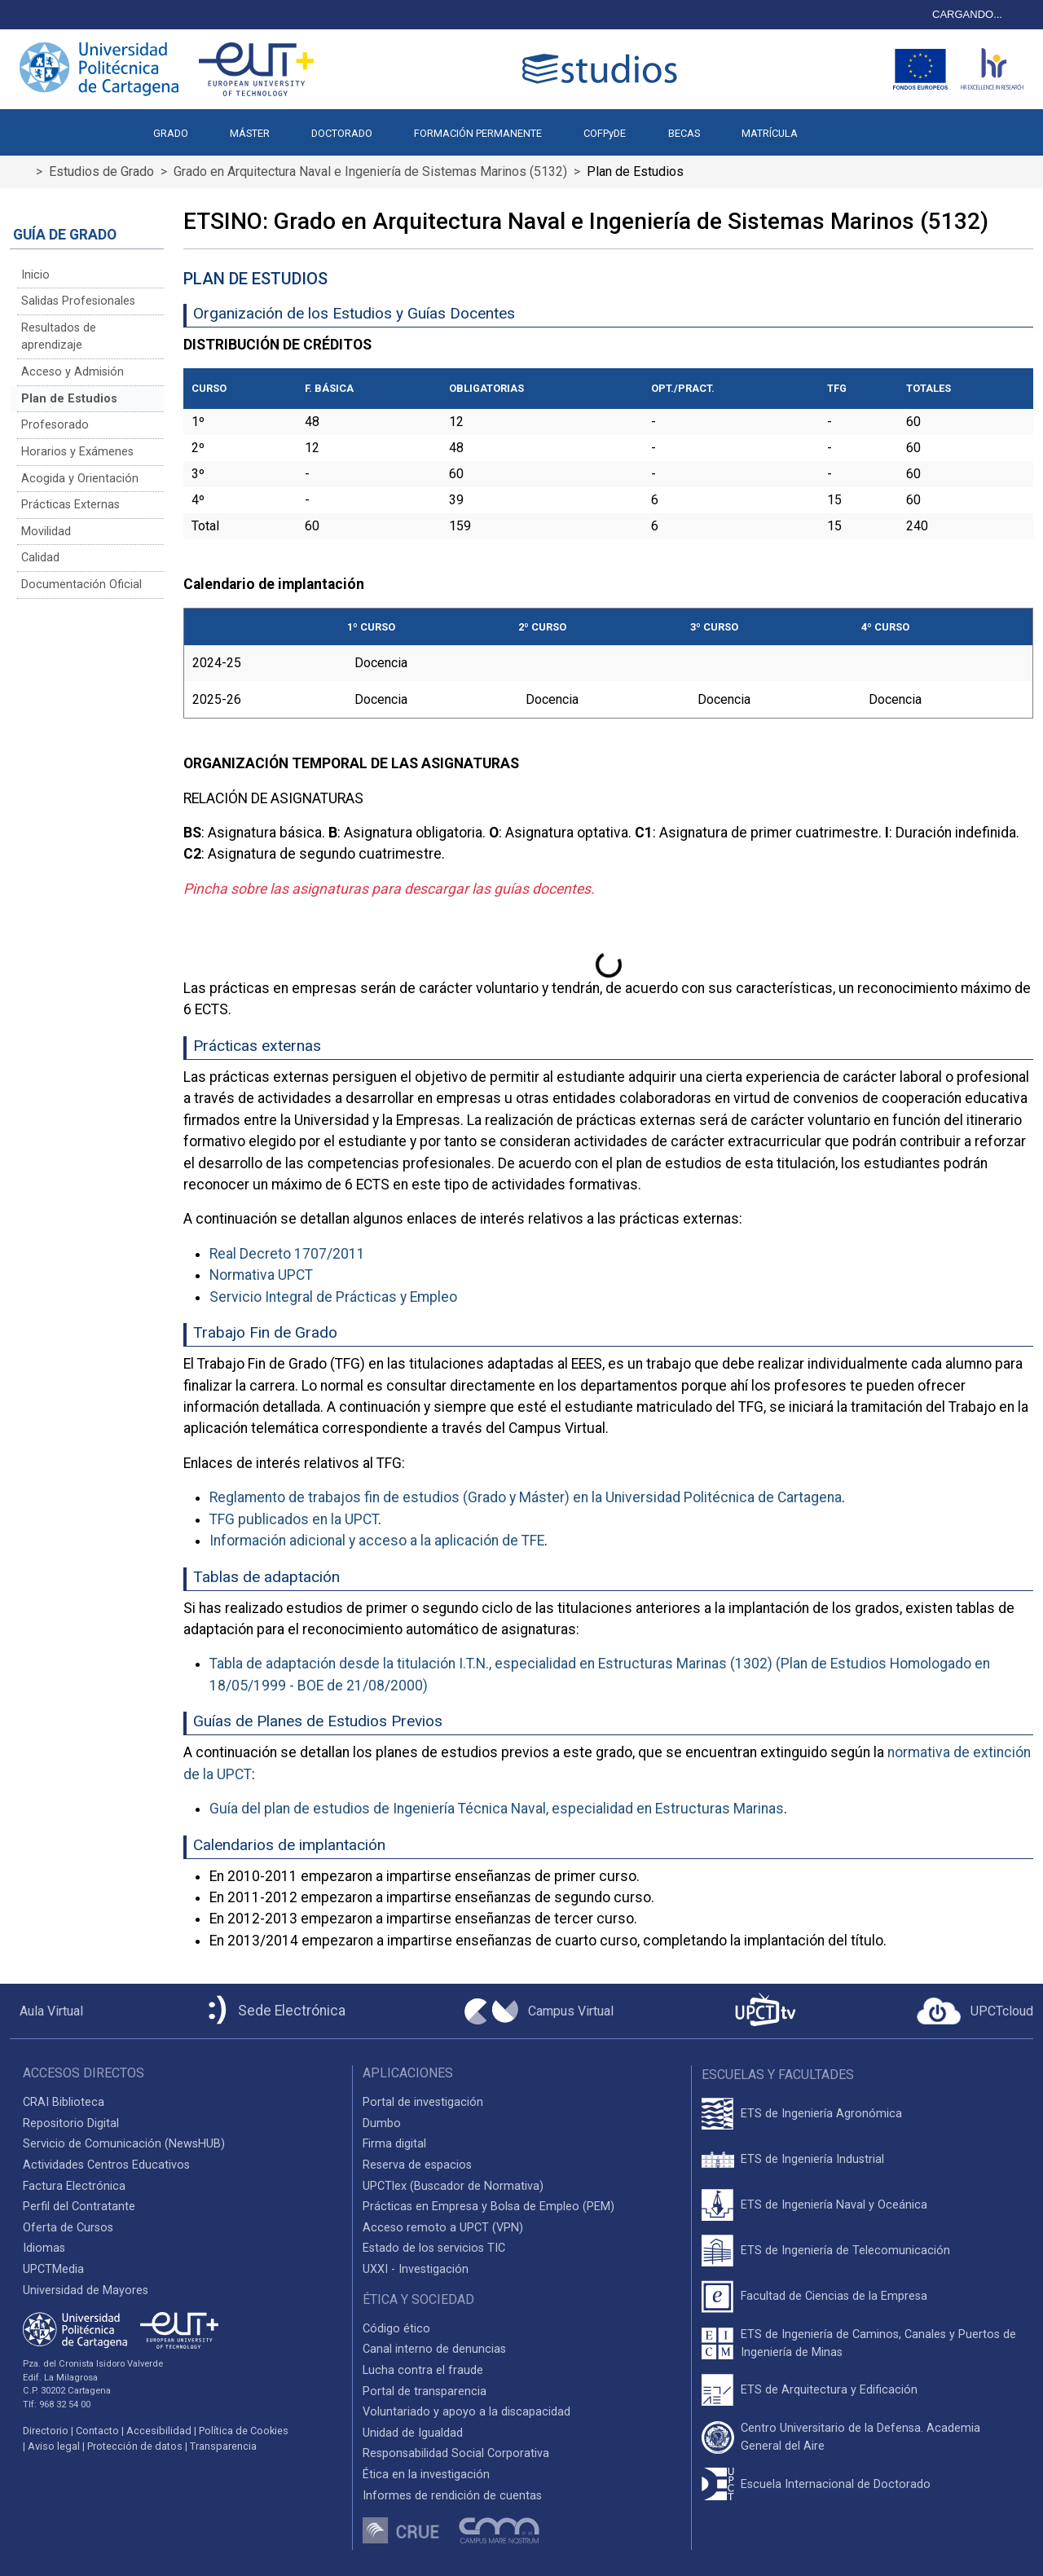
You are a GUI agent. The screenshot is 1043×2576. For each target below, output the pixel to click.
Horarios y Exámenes (77, 452)
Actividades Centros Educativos (106, 2165)
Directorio (45, 2430)
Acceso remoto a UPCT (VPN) (443, 2228)
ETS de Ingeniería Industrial (812, 2159)
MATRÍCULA (770, 133)
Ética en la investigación (426, 2474)
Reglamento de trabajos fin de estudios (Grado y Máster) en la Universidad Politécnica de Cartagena (525, 1497)
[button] (839, 125)
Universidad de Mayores (85, 2290)
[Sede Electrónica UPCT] (273, 2011)
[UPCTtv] (765, 2011)
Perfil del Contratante (79, 2206)
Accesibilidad (158, 2430)
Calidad (40, 558)
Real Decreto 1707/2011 (287, 1254)
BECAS (684, 133)
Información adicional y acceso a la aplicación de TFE (376, 1540)
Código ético (396, 2329)
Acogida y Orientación (80, 479)
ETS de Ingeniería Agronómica (821, 2114)
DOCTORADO (341, 133)
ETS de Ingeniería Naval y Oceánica (834, 2205)
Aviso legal (54, 2446)
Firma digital (394, 2144)
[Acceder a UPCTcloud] (975, 2011)
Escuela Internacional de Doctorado (836, 2484)
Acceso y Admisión (72, 372)
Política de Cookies (243, 2430)
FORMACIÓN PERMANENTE (478, 133)
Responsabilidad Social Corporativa (456, 2453)
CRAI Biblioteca (63, 2102)
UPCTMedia (53, 2269)
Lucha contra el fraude (423, 2370)
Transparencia (223, 2446)
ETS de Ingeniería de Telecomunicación (845, 2250)
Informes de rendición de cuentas (452, 2496)
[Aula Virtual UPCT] (46, 2011)
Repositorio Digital (71, 2123)
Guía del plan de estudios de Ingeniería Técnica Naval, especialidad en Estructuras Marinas (496, 1808)
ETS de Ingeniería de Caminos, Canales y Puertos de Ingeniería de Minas (878, 2343)
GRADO (170, 133)
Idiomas (44, 2248)
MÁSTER (250, 133)
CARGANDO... (967, 14)
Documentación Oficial (81, 584)
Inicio (35, 275)
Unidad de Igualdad (413, 2433)
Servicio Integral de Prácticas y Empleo (333, 1297)
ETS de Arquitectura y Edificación (829, 2390)
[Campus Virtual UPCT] (539, 2011)
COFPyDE (604, 133)
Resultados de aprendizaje (58, 337)
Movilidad (46, 531)
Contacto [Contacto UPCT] (97, 2430)
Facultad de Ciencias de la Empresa (834, 2296)
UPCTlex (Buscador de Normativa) (453, 2186)
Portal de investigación (423, 2102)
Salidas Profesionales (78, 301)
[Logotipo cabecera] (603, 69)
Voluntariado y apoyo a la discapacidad (466, 2412)
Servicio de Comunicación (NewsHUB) (124, 2144)
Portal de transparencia (424, 2391)
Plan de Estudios (69, 399)
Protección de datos (135, 2446)
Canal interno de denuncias (434, 2349)
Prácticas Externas (70, 505)
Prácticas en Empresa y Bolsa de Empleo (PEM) (488, 2206)
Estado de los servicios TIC (434, 2248)
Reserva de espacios (417, 2165)
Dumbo (382, 2123)
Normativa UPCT (261, 1275)
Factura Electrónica (74, 2186)
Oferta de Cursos (68, 2228)
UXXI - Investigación (416, 2269)
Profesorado (55, 425)
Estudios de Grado (101, 171)
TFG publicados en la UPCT (293, 1519)
